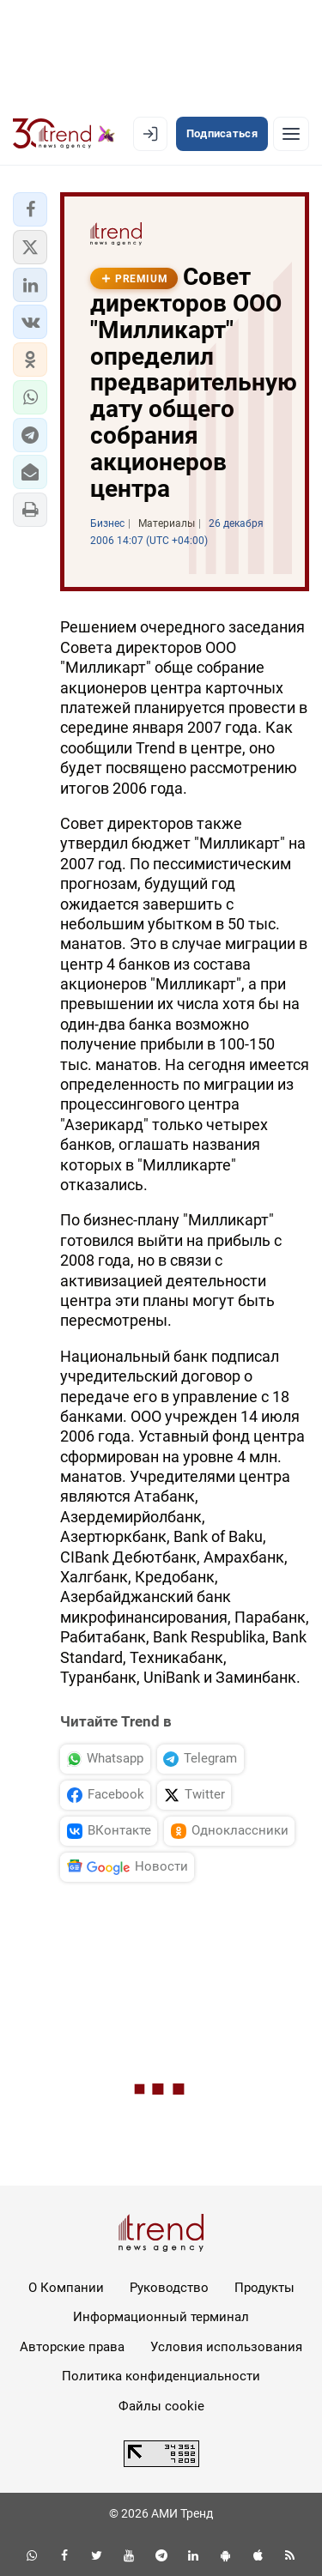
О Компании (66, 2287)
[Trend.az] (64, 133)
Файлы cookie (161, 2406)
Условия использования (226, 2347)
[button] (30, 209)
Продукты (264, 2287)
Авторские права (72, 2347)
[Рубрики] (291, 134)
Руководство (169, 2287)
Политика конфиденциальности (161, 2376)
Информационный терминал (161, 2317)
